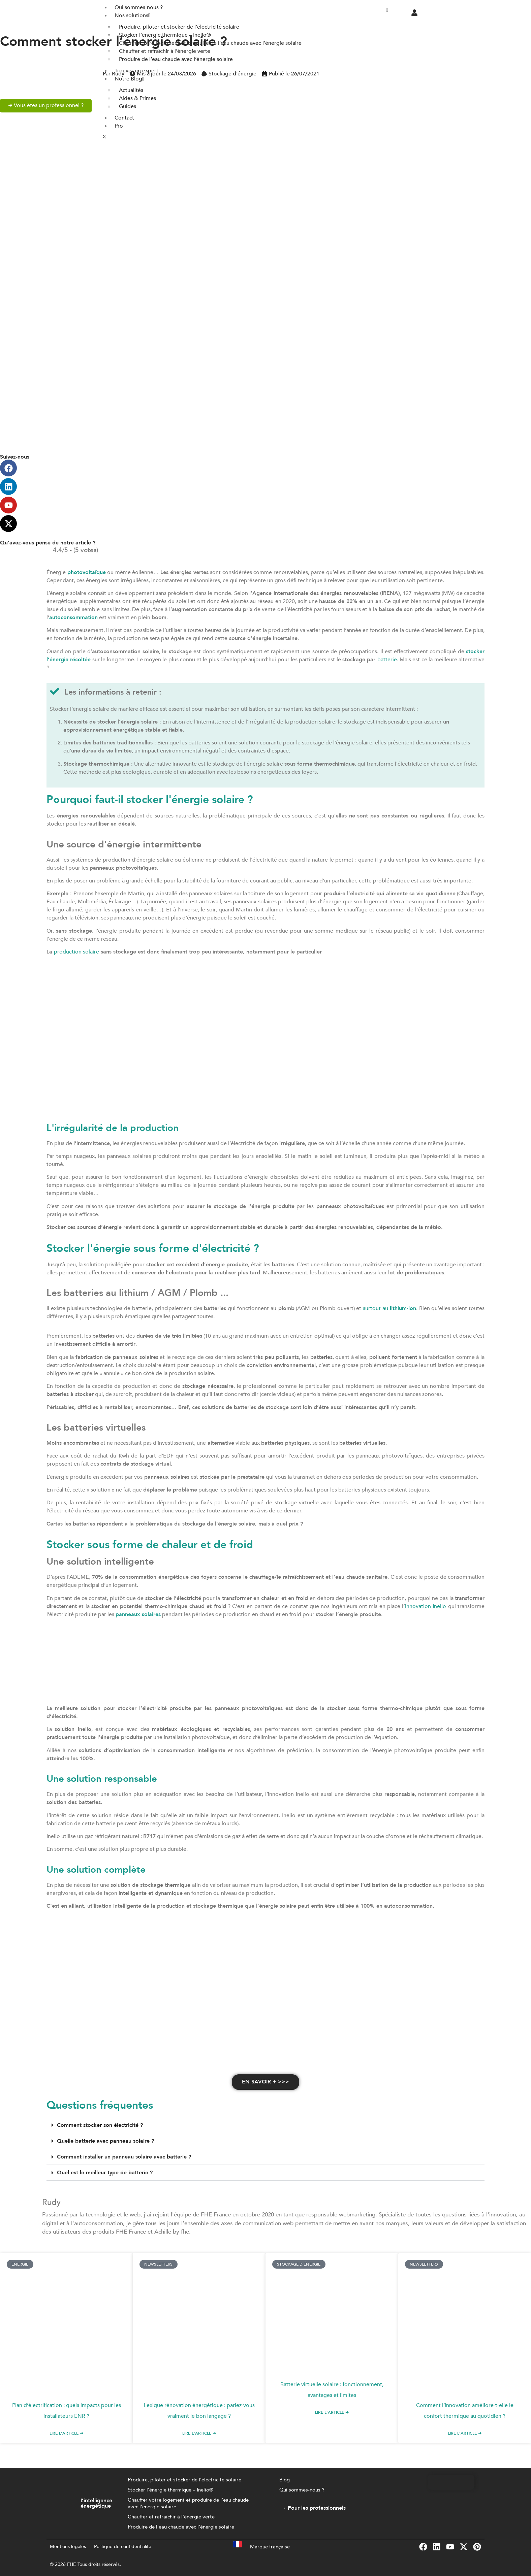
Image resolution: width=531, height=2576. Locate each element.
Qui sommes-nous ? (301, 2490)
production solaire (76, 952)
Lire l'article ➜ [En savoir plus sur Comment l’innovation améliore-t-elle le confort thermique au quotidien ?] (464, 2434)
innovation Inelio (425, 1606)
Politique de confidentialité (122, 2547)
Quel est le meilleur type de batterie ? (105, 2173)
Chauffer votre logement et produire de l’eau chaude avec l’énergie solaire (188, 2504)
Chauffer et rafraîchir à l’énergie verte (171, 2517)
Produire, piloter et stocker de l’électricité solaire (184, 2480)
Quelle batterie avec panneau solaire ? (105, 2141)
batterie (387, 659)
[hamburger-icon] (387, 10)
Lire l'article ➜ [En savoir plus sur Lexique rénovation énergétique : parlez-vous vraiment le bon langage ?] (199, 2434)
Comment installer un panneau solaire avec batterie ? (124, 2157)
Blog (284, 2480)
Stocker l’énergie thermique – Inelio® (170, 2490)
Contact (124, 118)
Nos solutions (132, 15)
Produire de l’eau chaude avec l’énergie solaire (181, 2527)
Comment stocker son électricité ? (100, 2125)
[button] (265, 2126)
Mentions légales (68, 2547)
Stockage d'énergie (232, 73)
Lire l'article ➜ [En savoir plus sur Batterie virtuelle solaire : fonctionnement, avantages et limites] (332, 2413)
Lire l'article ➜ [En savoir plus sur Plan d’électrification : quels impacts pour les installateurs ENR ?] (66, 2434)
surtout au (389, 1308)
